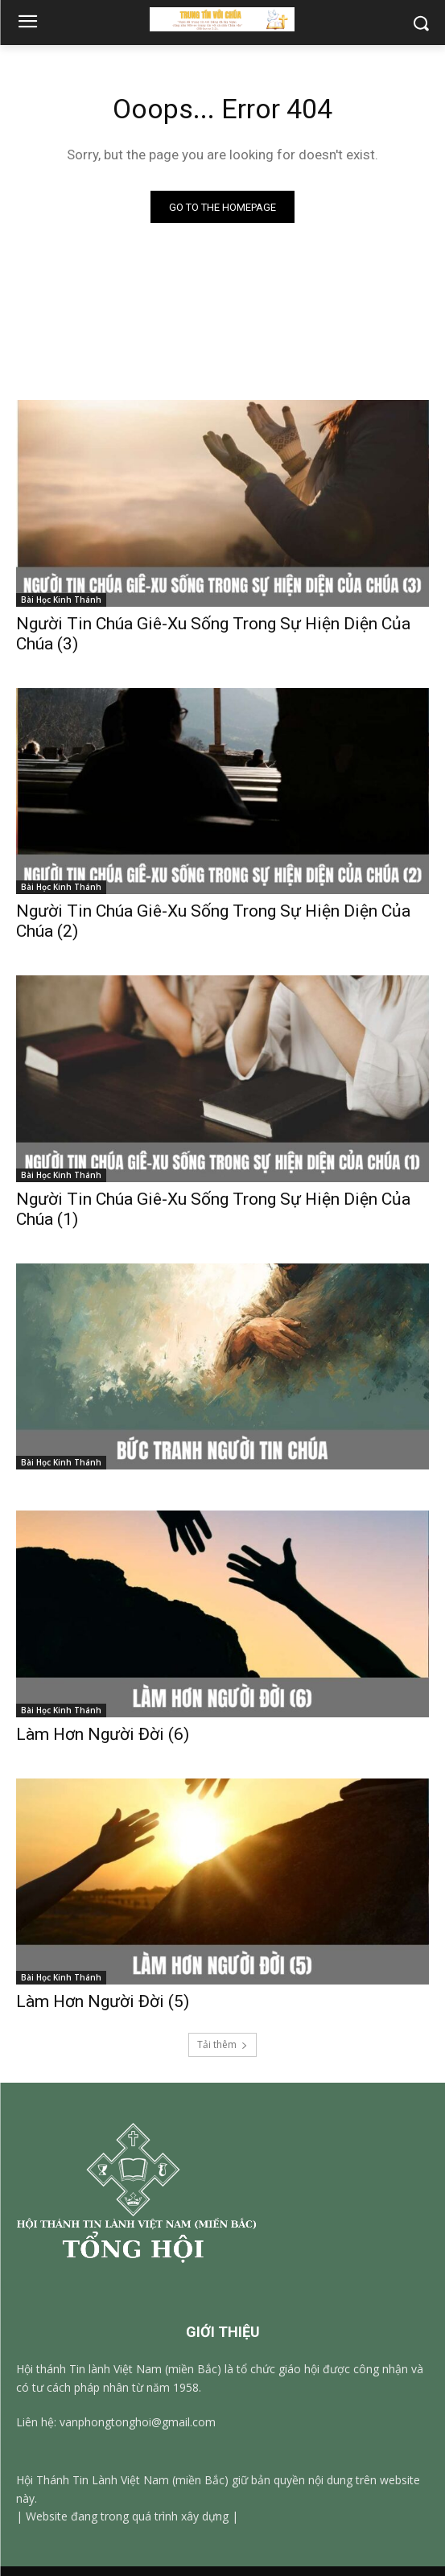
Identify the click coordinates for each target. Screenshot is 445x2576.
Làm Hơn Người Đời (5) (102, 2001)
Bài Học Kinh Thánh (61, 599)
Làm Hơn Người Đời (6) (102, 1734)
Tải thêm (222, 2044)
